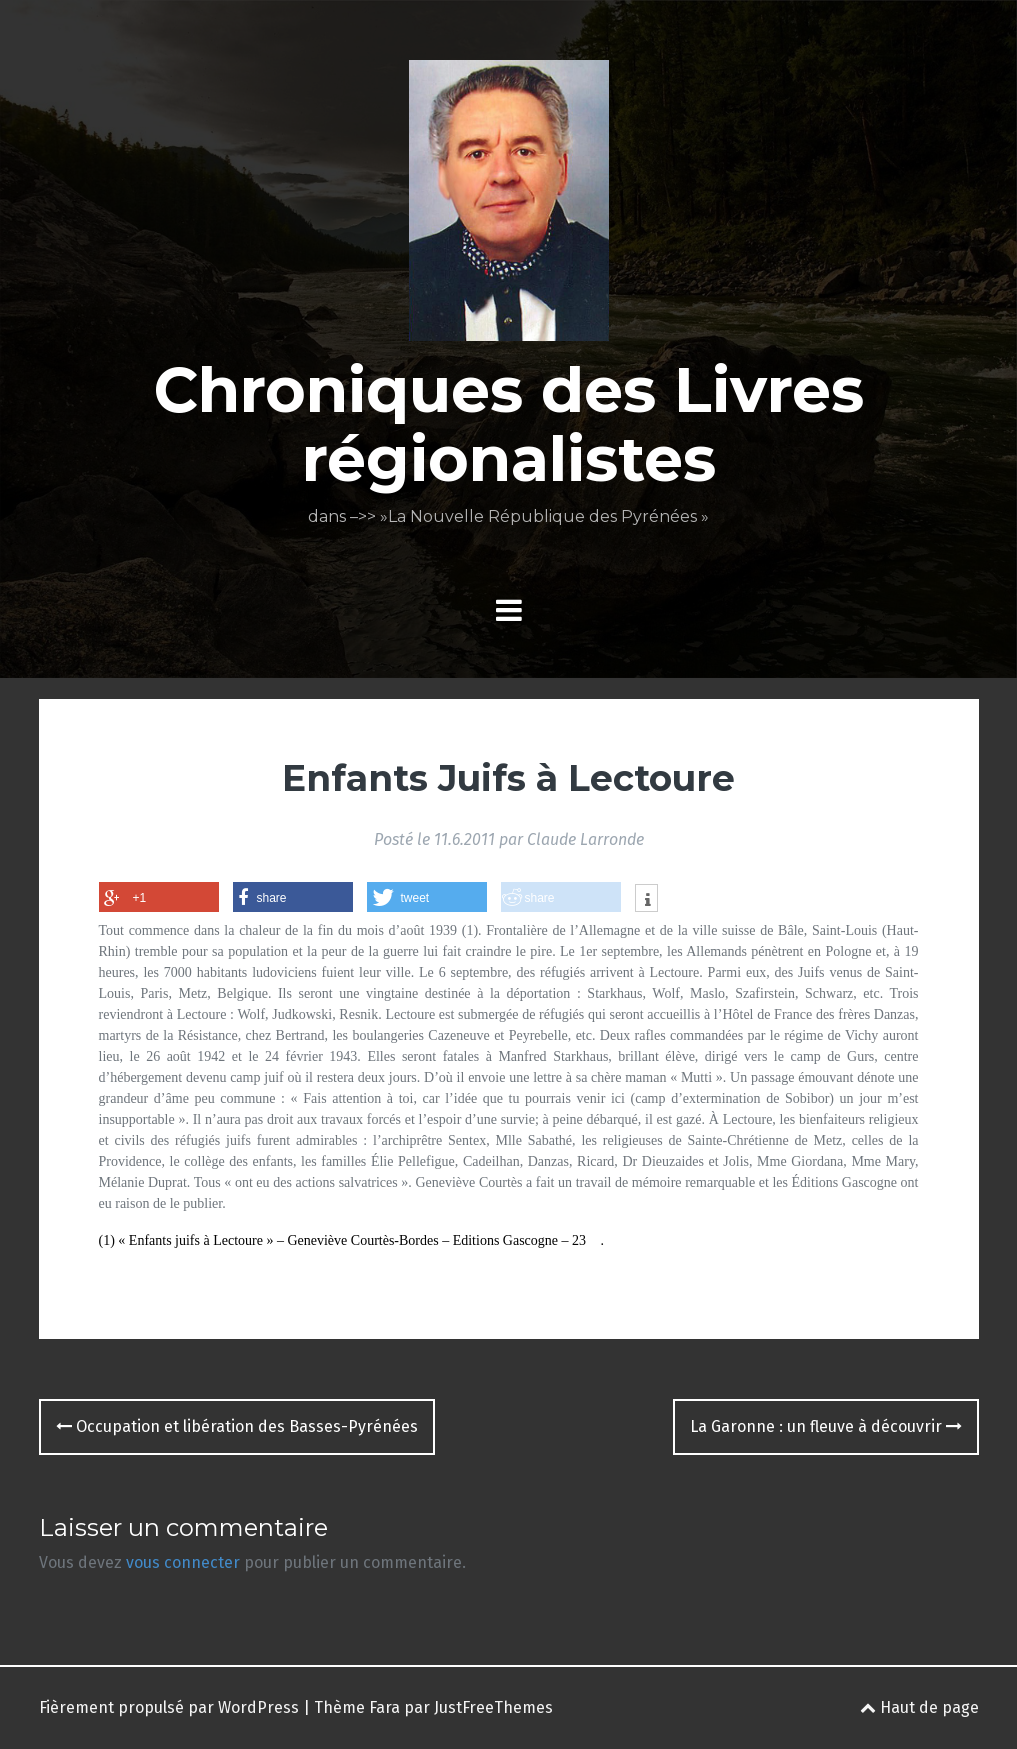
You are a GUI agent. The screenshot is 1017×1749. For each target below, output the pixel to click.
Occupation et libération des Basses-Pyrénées (237, 1426)
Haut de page (919, 1707)
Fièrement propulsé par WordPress (169, 1707)
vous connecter (183, 1562)
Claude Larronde (585, 839)
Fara (384, 1707)
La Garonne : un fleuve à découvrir (826, 1426)
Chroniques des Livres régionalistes (509, 424)
